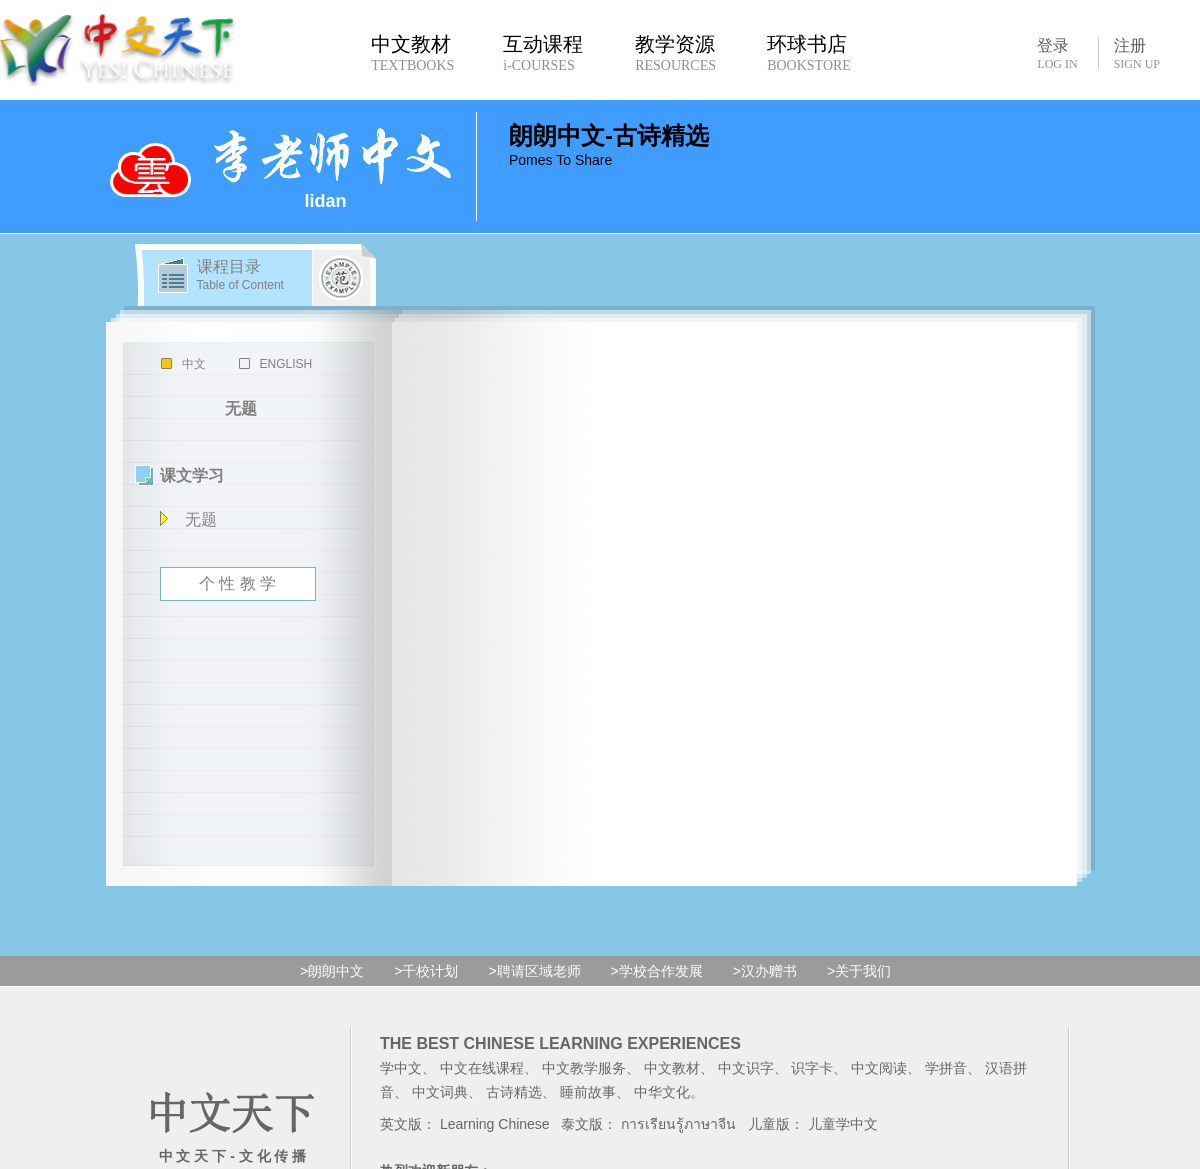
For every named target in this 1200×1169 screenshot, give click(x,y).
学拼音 (946, 1068)
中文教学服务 (584, 1068)
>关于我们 (859, 971)
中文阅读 (879, 1068)
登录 (1057, 53)
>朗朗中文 (332, 971)
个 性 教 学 (237, 583)
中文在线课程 (482, 1068)
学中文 (401, 1068)
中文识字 (746, 1068)
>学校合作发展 (657, 971)
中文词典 (440, 1092)
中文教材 (672, 1068)
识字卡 (812, 1068)
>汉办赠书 (765, 971)
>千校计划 (426, 971)
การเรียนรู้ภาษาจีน (678, 1124)
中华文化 (662, 1092)
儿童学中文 (843, 1124)
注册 (1137, 54)
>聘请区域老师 (534, 971)
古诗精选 (514, 1092)
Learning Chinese (495, 1124)
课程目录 (240, 275)
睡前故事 (588, 1092)
